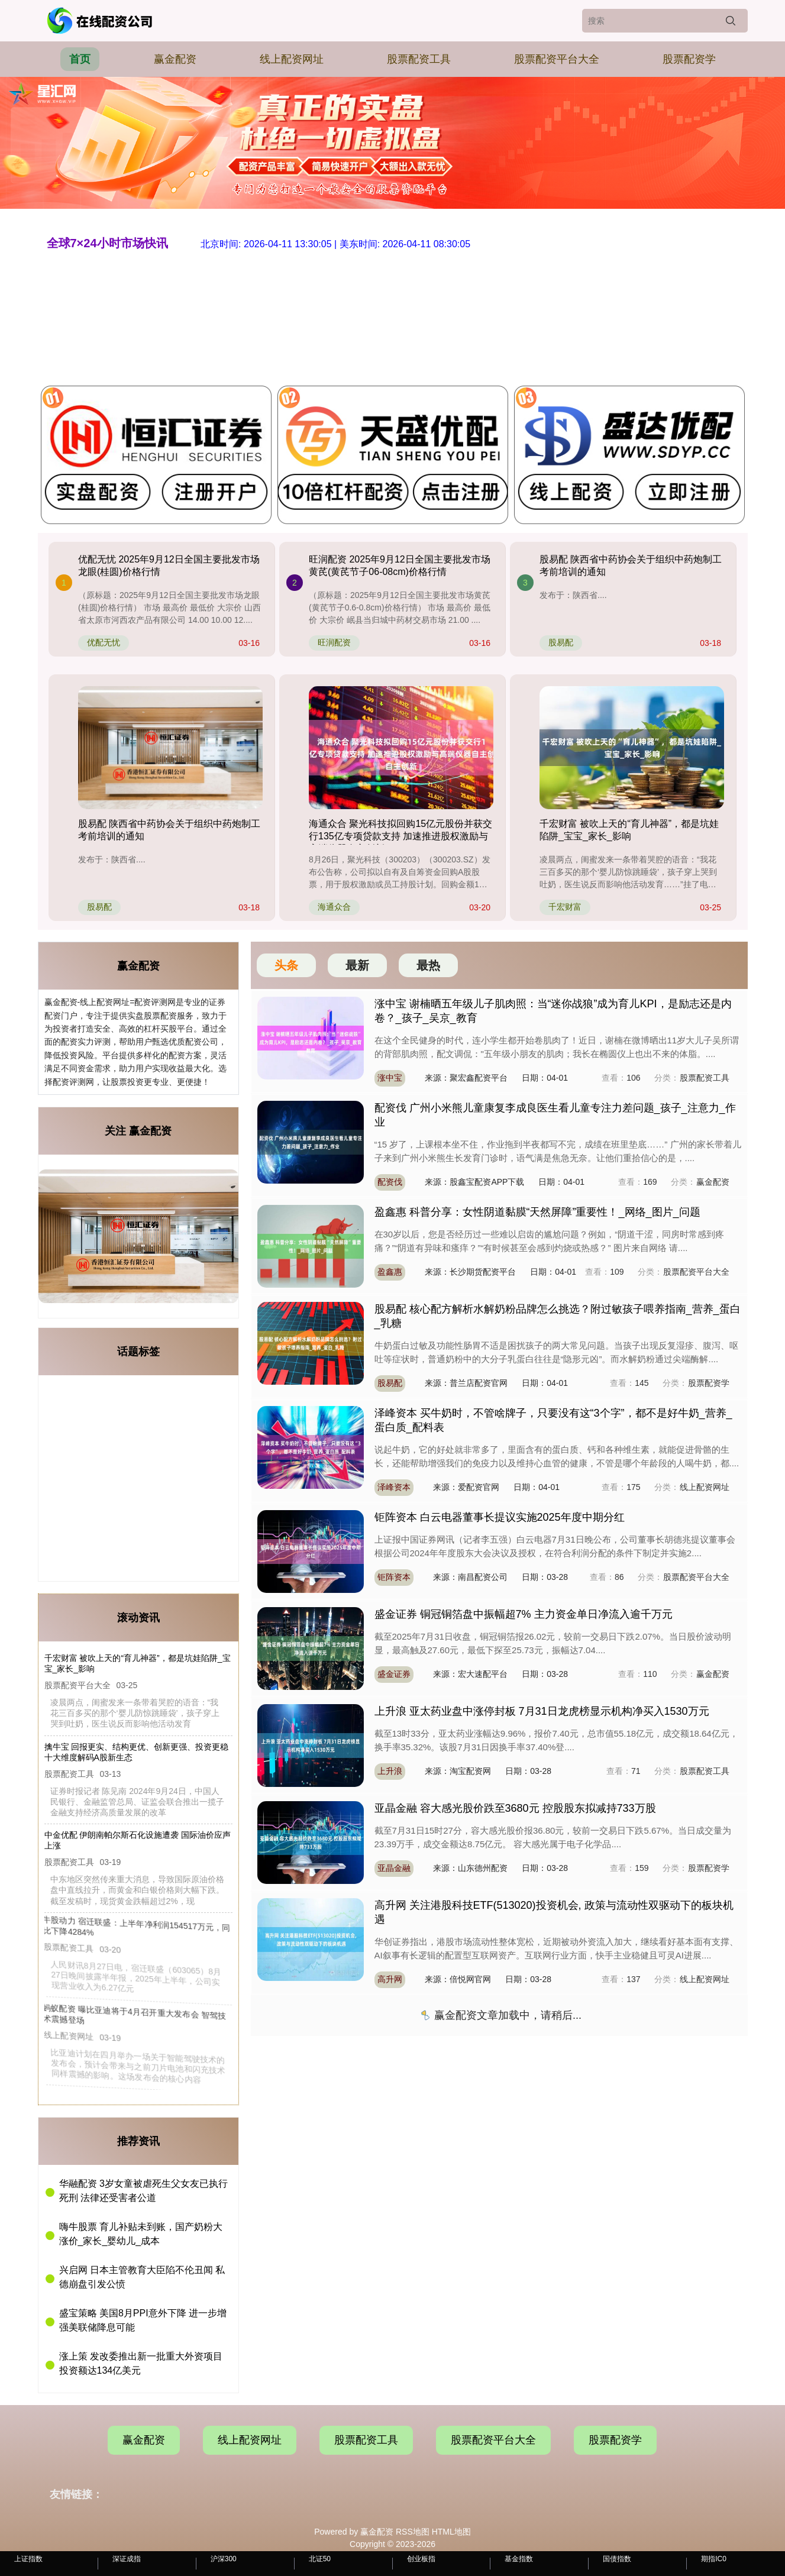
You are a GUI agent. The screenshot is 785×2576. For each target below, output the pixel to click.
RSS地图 (412, 2531)
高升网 (389, 1979)
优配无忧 (103, 642)
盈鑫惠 (389, 1271)
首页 (80, 59)
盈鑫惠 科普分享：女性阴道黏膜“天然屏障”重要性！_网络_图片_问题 (537, 1212)
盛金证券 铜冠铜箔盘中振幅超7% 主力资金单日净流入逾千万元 (523, 1614)
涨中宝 (389, 1077)
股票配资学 (689, 59)
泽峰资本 (394, 1487)
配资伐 (389, 1182)
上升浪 (389, 1771)
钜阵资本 (394, 1577)
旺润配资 (334, 642)
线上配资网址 (292, 59)
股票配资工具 (419, 59)
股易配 (560, 642)
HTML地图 (451, 2531)
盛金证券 (394, 1674)
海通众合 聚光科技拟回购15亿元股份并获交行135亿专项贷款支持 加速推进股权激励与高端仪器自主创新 (400, 836)
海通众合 (334, 907)
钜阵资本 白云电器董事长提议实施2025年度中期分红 (499, 1517)
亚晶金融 (394, 1868)
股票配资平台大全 (556, 59)
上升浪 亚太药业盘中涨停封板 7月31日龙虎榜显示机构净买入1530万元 (541, 1711)
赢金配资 (175, 59)
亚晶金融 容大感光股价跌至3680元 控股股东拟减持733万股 (515, 1808)
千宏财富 (565, 907)
